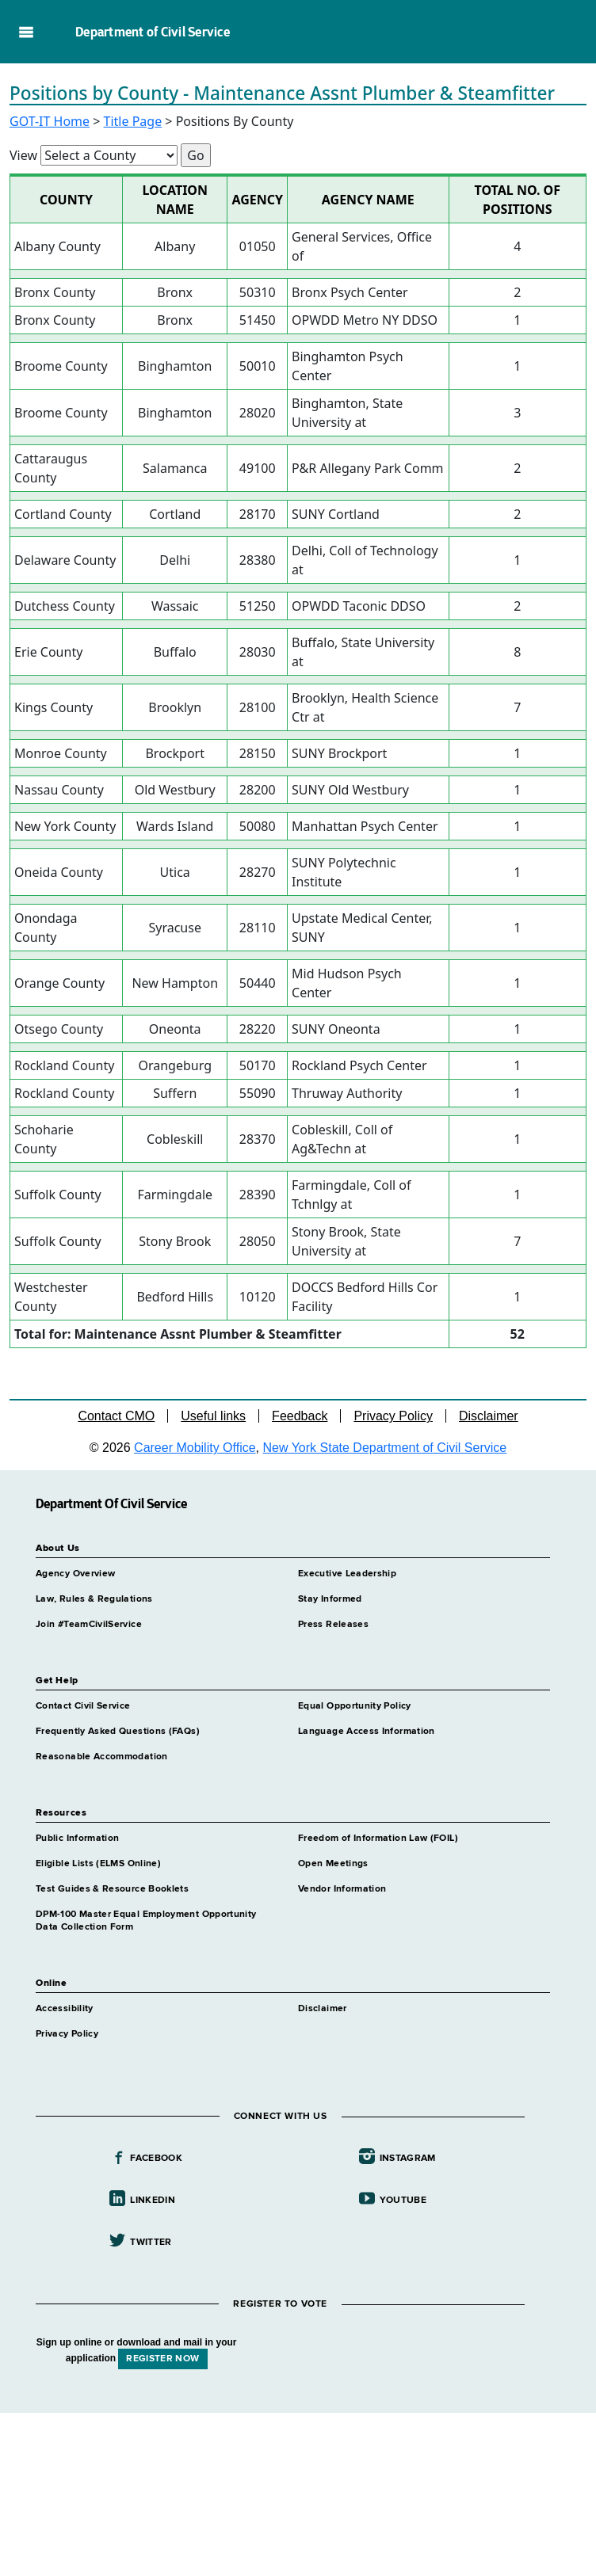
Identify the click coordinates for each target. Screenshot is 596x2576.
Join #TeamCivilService (89, 1624)
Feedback (299, 1416)
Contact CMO (116, 1416)
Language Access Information (366, 1731)
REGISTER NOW (162, 2359)
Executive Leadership (347, 1574)
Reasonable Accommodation (102, 1757)
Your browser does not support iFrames (298, 2492)
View (23, 155)
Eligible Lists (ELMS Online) (98, 1864)
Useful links (213, 1416)
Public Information (77, 1838)
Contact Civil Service (83, 1706)
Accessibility (65, 2009)
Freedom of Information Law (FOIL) (378, 1838)
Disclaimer (488, 1416)
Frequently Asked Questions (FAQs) (118, 1731)
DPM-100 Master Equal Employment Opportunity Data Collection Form (146, 1921)
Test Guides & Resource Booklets (112, 1889)
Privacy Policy (393, 1416)
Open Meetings (333, 1864)
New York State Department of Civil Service (385, 1447)
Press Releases (333, 1624)
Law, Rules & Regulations (94, 1599)
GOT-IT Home (50, 121)
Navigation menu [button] (26, 31)
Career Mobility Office (195, 1447)
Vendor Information (342, 1889)
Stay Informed (330, 1599)
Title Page (133, 121)
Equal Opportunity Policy (354, 1706)
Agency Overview (75, 1574)
